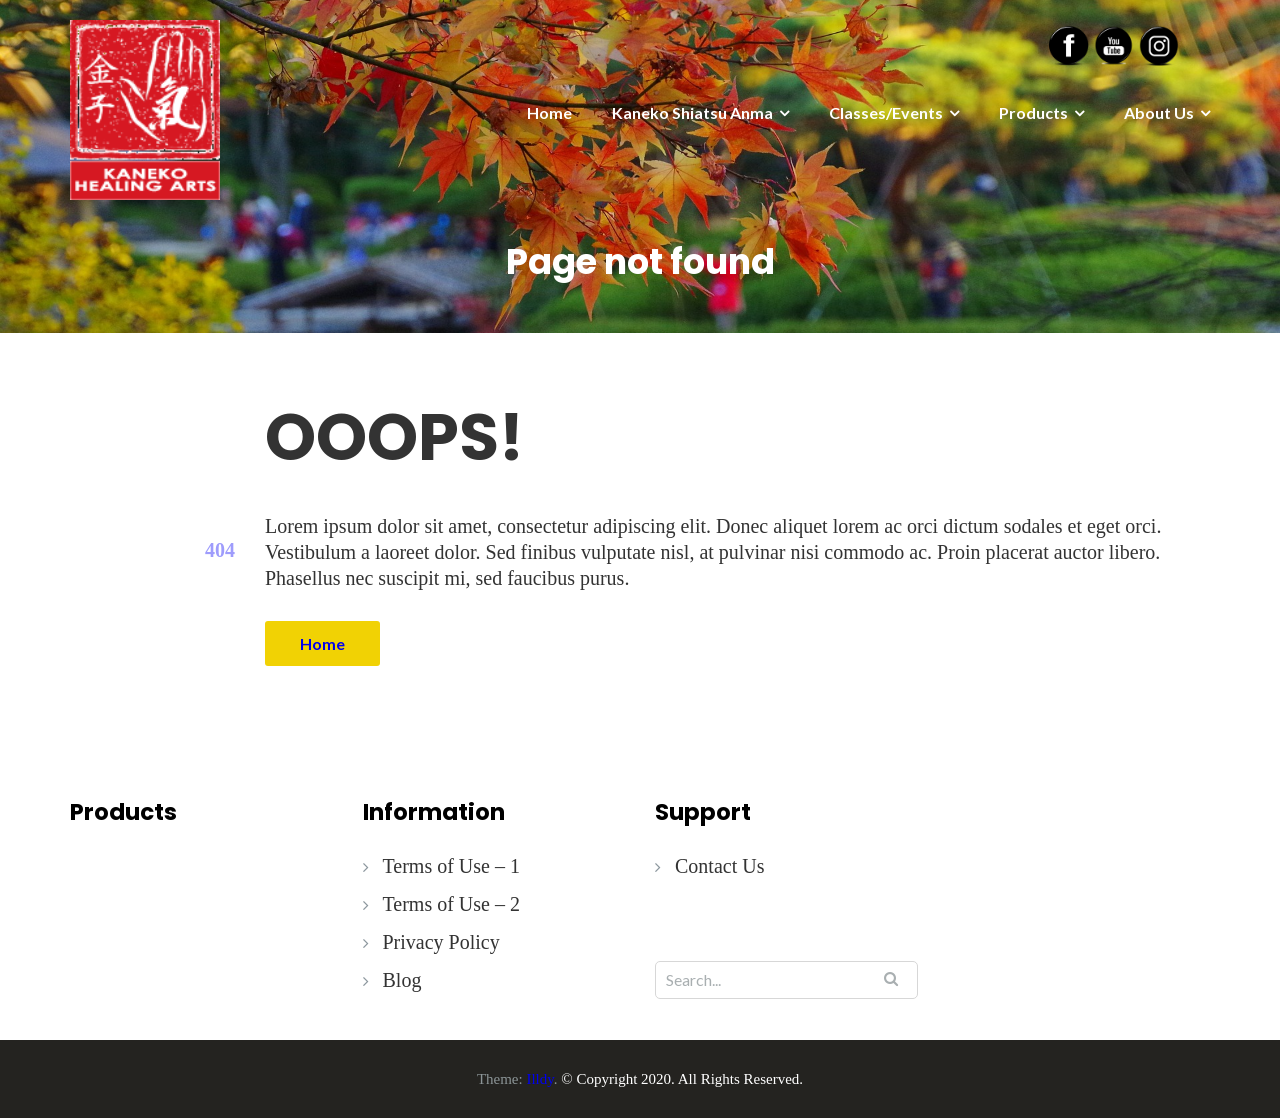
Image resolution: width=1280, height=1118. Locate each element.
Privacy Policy (441, 942)
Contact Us (719, 866)
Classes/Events (886, 112)
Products (1033, 112)
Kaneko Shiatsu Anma (692, 112)
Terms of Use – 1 (451, 866)
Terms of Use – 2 (451, 904)
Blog (402, 980)
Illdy (539, 1079)
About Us (1159, 112)
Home (549, 112)
